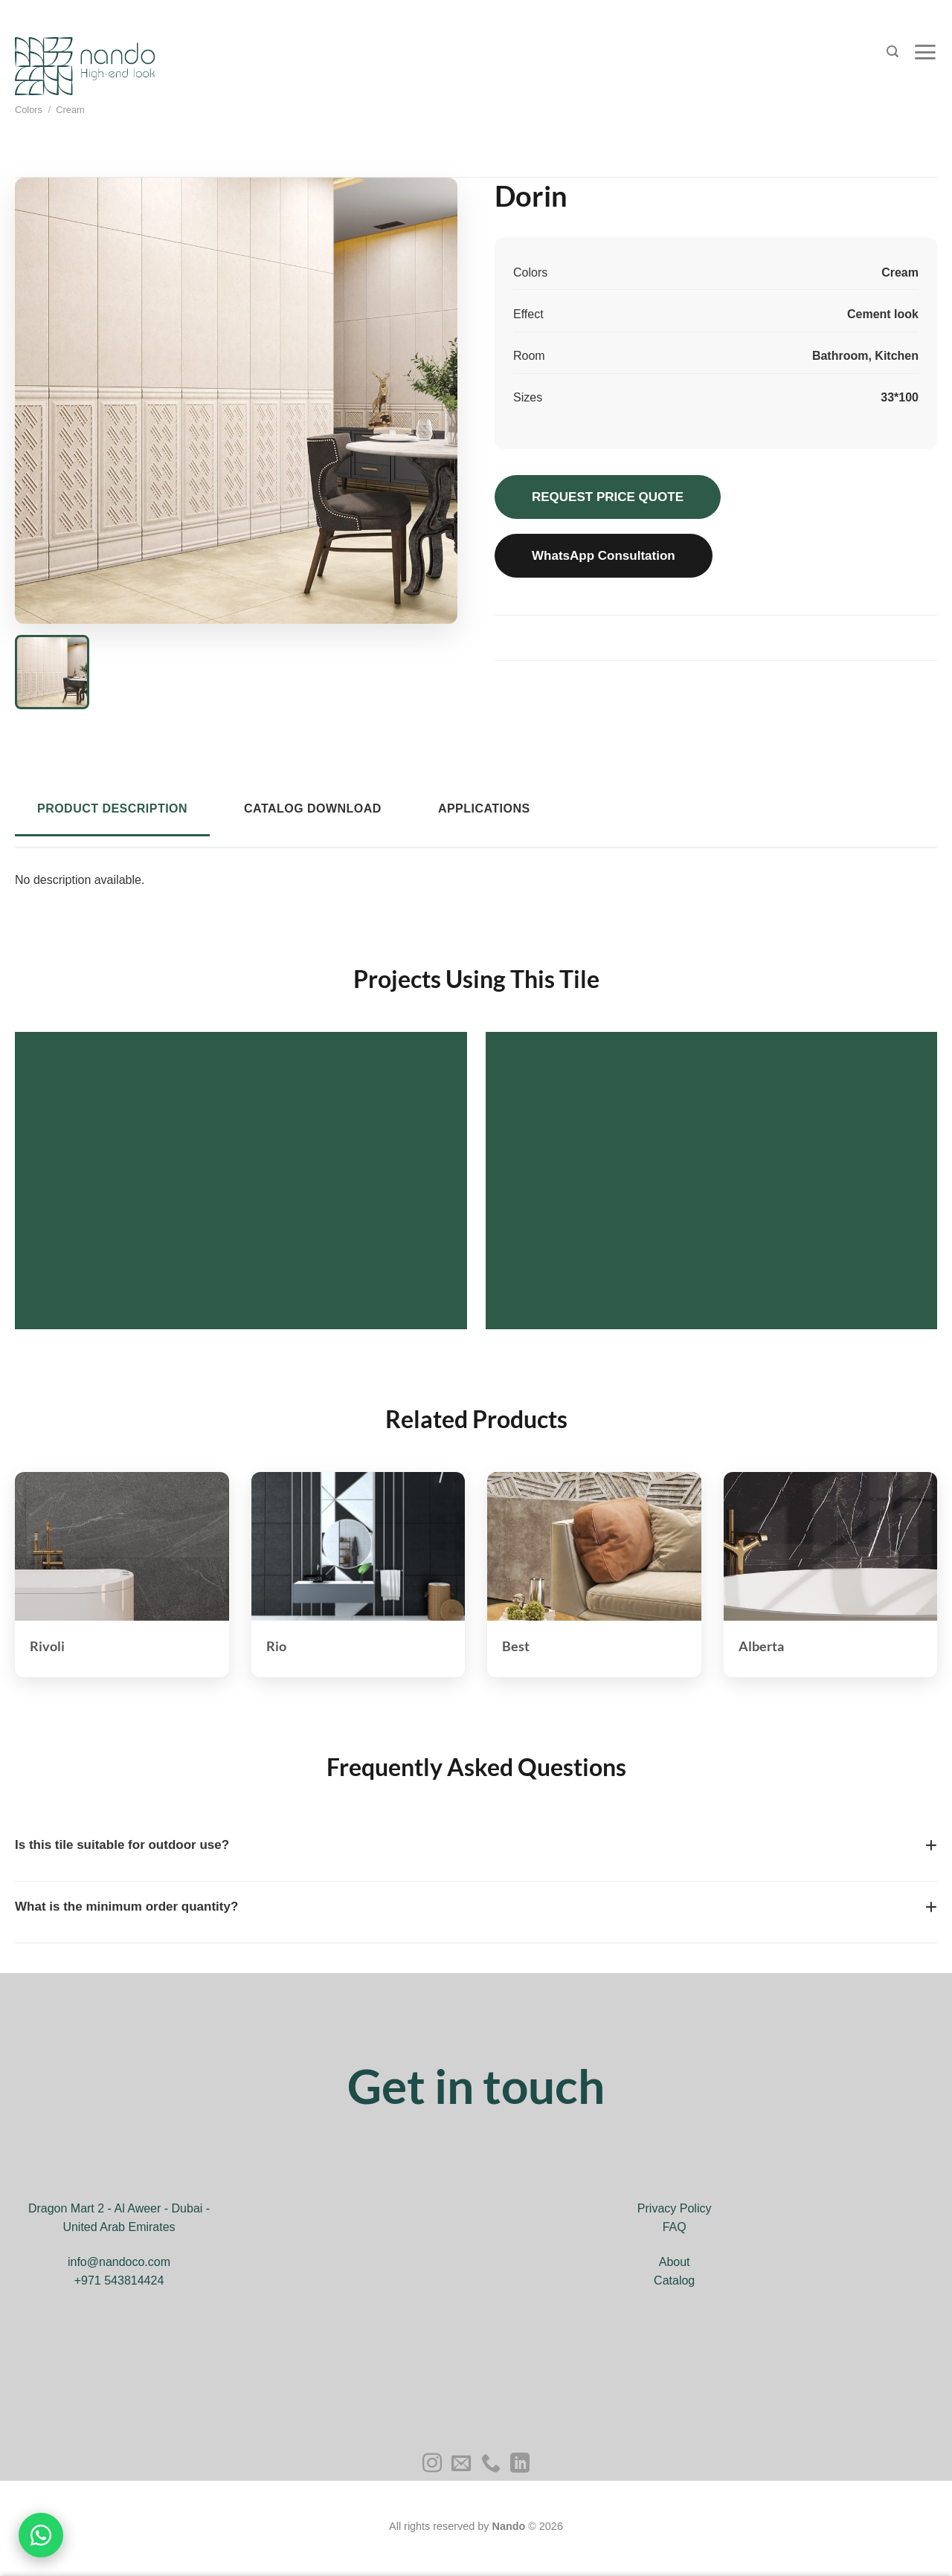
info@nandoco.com (119, 2262)
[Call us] (491, 2464)
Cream (70, 109)
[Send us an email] (461, 2464)
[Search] (892, 51)
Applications (484, 808)
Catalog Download (313, 808)
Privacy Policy (674, 2208)
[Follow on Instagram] (432, 2464)
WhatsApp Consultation (603, 556)
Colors (28, 109)
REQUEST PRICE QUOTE (608, 497)
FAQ (674, 2227)
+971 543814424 (119, 2280)
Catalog (674, 2280)
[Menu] (925, 52)
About (674, 2262)
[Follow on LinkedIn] (520, 2464)
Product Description (112, 808)
